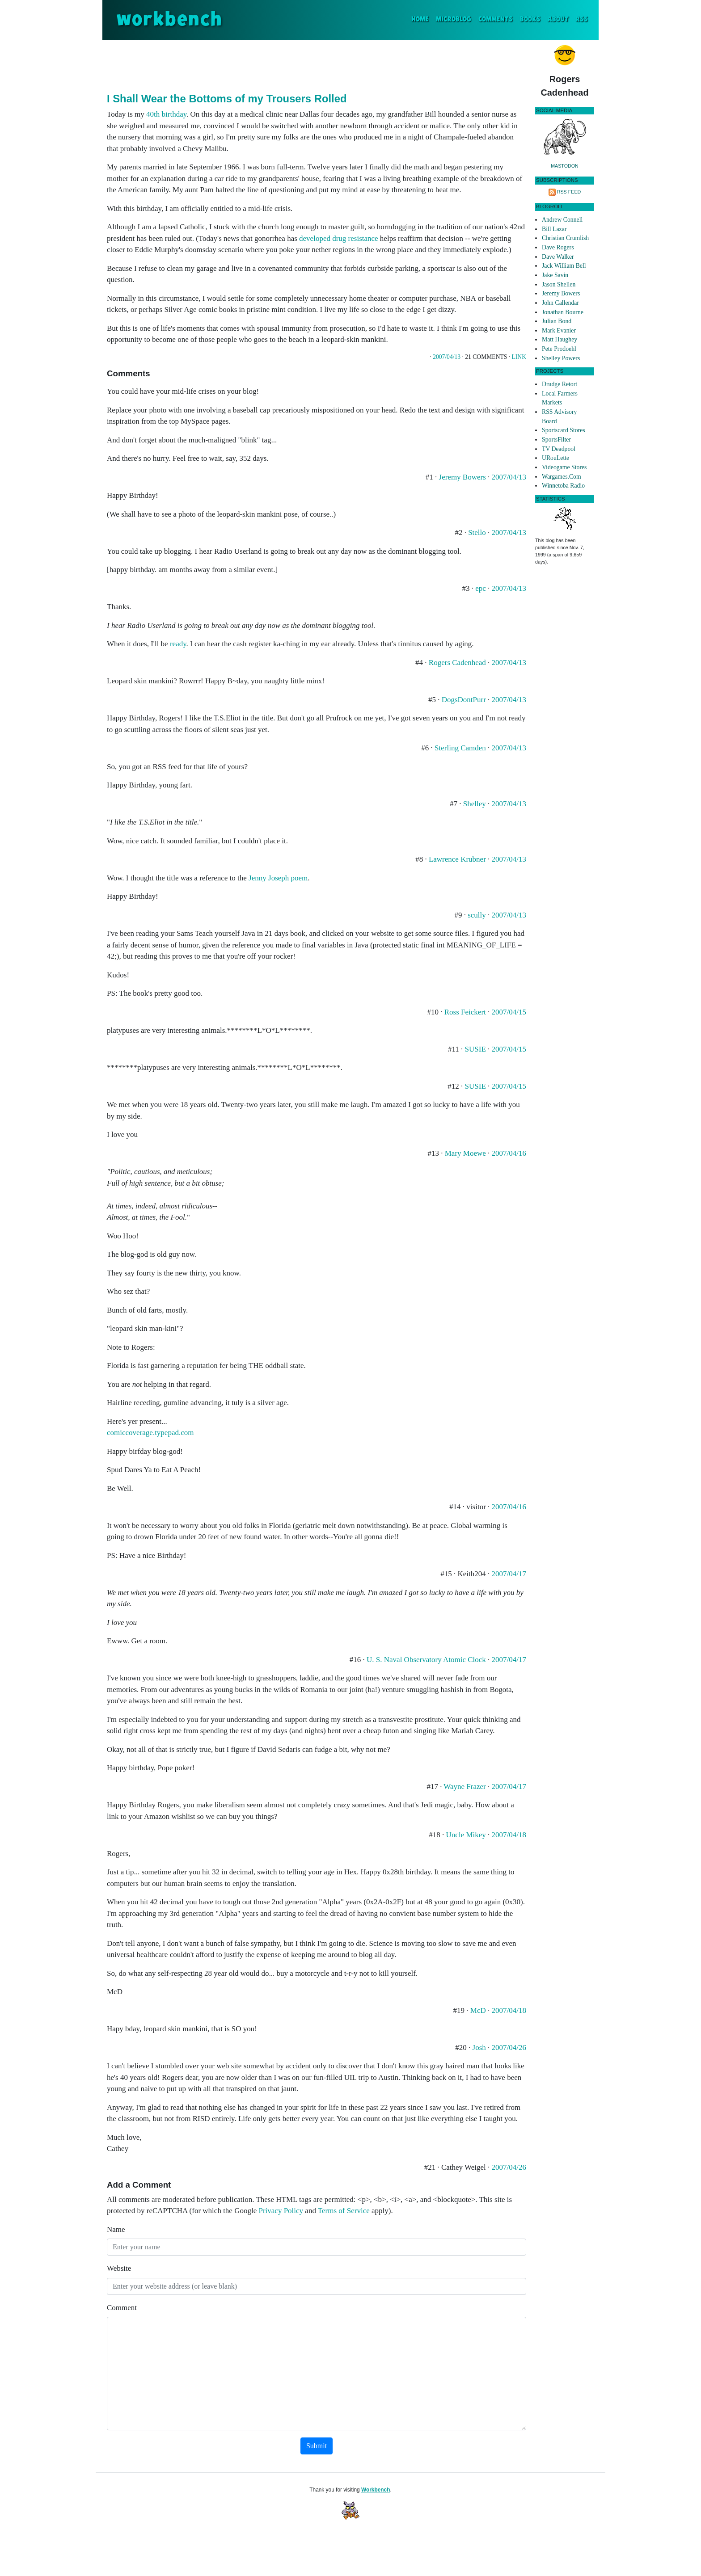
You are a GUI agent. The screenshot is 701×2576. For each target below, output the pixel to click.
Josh (479, 2047)
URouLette (555, 458)
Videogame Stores (564, 467)
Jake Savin (555, 275)
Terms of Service (344, 2210)
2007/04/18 (509, 1835)
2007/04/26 (509, 2047)
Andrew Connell (562, 219)
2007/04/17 (509, 1574)
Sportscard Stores (563, 430)
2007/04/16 (509, 1153)
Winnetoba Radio (563, 485)
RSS (582, 19)
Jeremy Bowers (462, 477)
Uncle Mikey (466, 1835)
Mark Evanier (559, 330)
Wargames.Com (561, 476)
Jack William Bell (564, 265)
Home (421, 18)
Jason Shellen (558, 284)
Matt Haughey (559, 339)
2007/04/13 (446, 357)
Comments (495, 19)
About (558, 19)
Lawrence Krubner (457, 859)
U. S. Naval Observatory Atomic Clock (426, 1659)
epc (480, 588)
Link (519, 357)
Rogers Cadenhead (457, 662)
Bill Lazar (554, 229)
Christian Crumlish (565, 238)
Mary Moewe (465, 1153)
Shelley (474, 804)
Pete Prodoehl (559, 348)
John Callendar (560, 302)
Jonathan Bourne (562, 312)
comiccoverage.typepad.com (150, 1432)
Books (530, 19)
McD (478, 2010)
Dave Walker (558, 256)
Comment (122, 2307)
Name (116, 2229)
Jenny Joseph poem (278, 878)
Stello (477, 532)
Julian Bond (556, 321)
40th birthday (166, 114)
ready (178, 644)
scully (477, 915)
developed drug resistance (338, 238)
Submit (316, 2446)
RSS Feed (569, 191)
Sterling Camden (460, 748)
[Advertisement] (316, 64)
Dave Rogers (558, 247)
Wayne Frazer (464, 1786)
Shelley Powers (561, 358)
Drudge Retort (559, 384)
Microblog (453, 19)
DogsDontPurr (464, 699)
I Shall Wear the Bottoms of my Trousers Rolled (226, 99)
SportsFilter (556, 439)
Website (119, 2268)
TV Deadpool (558, 449)
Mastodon (565, 165)
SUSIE (475, 1049)
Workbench (375, 2490)
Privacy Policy (280, 2210)
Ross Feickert (465, 1012)
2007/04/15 (509, 1012)
